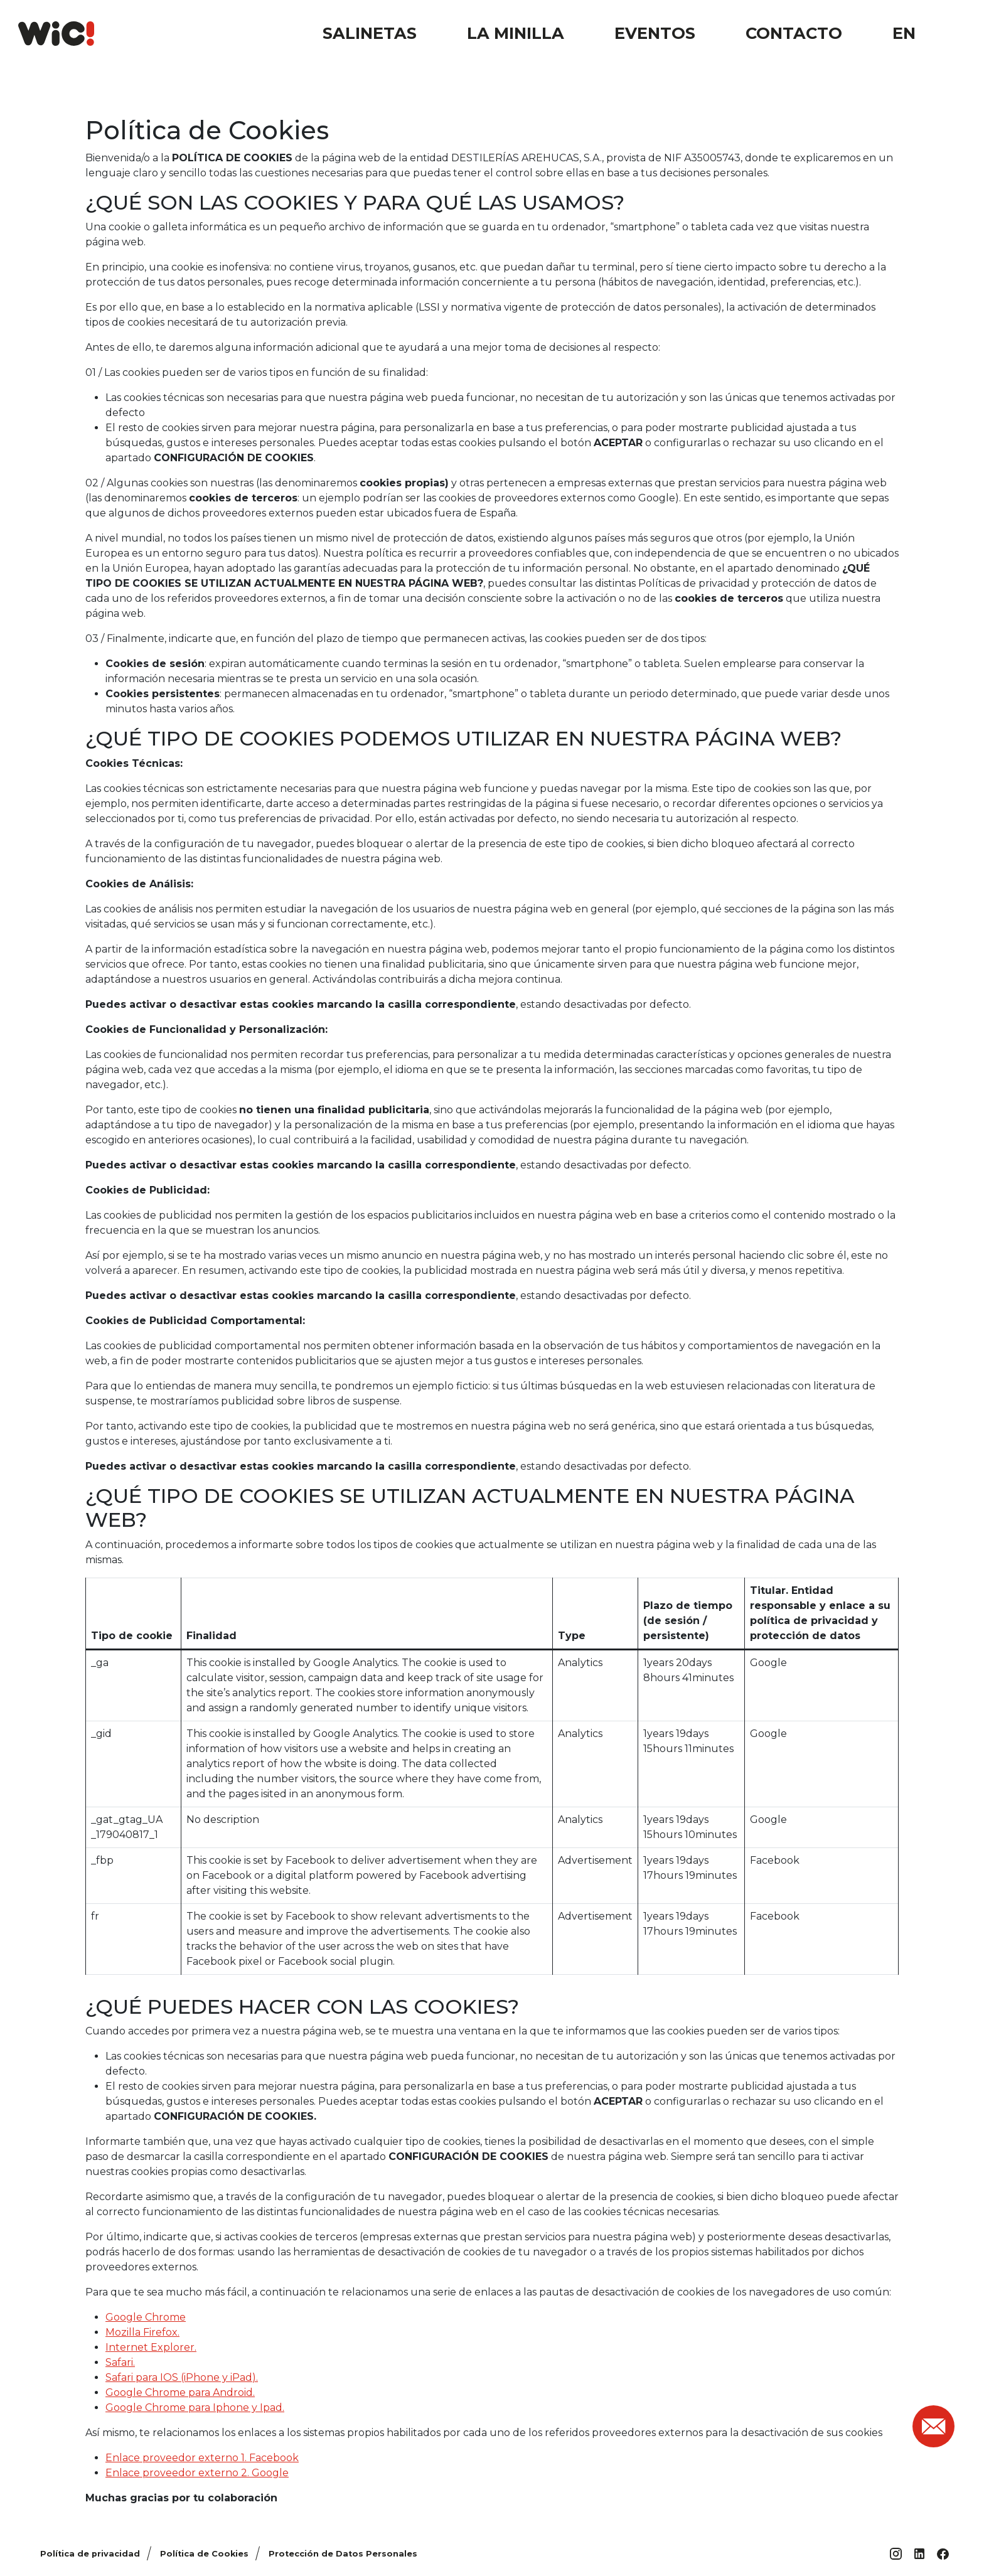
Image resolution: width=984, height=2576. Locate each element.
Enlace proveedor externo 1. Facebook (202, 2458)
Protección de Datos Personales (343, 2553)
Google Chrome (145, 2317)
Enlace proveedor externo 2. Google (197, 2473)
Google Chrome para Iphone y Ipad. (194, 2407)
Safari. (120, 2362)
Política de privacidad (90, 2553)
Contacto (794, 33)
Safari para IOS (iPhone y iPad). (181, 2377)
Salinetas (370, 33)
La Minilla (515, 33)
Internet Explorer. (150, 2347)
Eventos (654, 33)
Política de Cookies (204, 2553)
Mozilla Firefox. (142, 2332)
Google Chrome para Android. (180, 2392)
